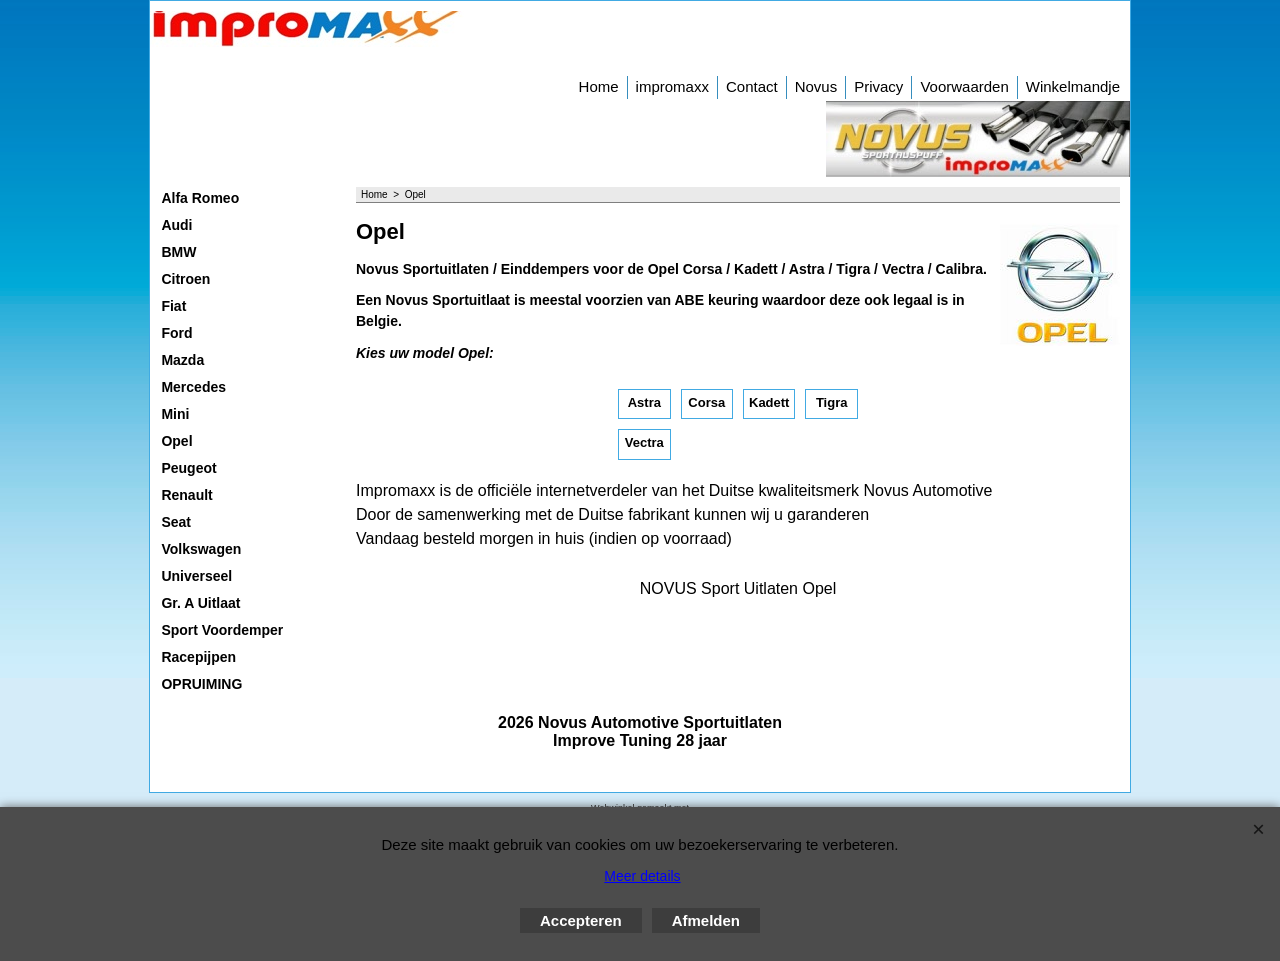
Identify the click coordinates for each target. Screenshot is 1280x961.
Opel (176, 441)
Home (599, 86)
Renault (186, 495)
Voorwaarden (964, 86)
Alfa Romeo (200, 198)
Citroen (185, 279)
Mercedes (193, 387)
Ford (176, 333)
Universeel (196, 576)
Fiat (173, 306)
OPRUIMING (201, 684)
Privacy (878, 86)
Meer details (642, 876)
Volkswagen (201, 549)
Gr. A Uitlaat (200, 603)
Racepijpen (198, 657)
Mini (175, 414)
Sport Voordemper (222, 630)
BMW (178, 252)
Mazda (182, 360)
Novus (816, 86)
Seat (176, 522)
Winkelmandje (1073, 86)
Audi (176, 225)
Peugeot (188, 468)
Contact (752, 86)
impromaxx (672, 86)
